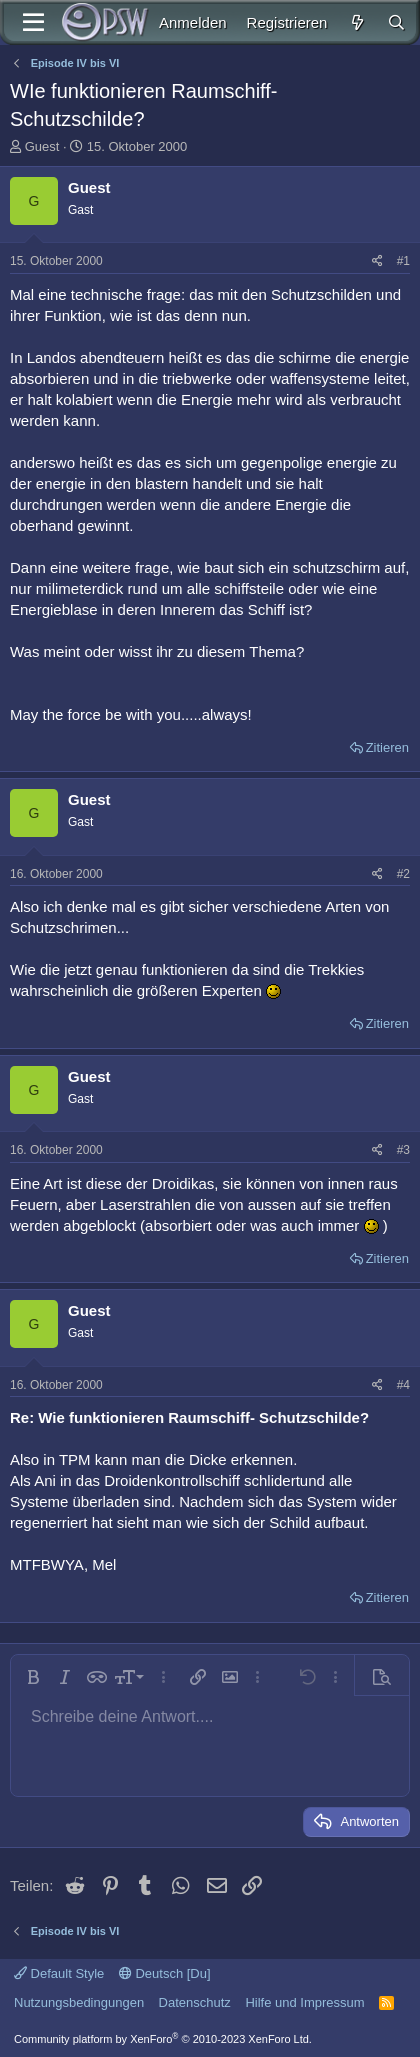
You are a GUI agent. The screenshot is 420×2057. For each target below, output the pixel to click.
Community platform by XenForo (163, 2039)
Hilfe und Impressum (304, 2002)
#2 (403, 874)
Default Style (59, 1973)
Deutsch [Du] (165, 1973)
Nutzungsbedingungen (79, 2002)
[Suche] (396, 22)
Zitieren (387, 747)
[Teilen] (377, 261)
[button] (33, 1677)
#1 (403, 261)
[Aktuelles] (356, 22)
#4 (403, 1385)
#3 (403, 1150)
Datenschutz (195, 2002)
